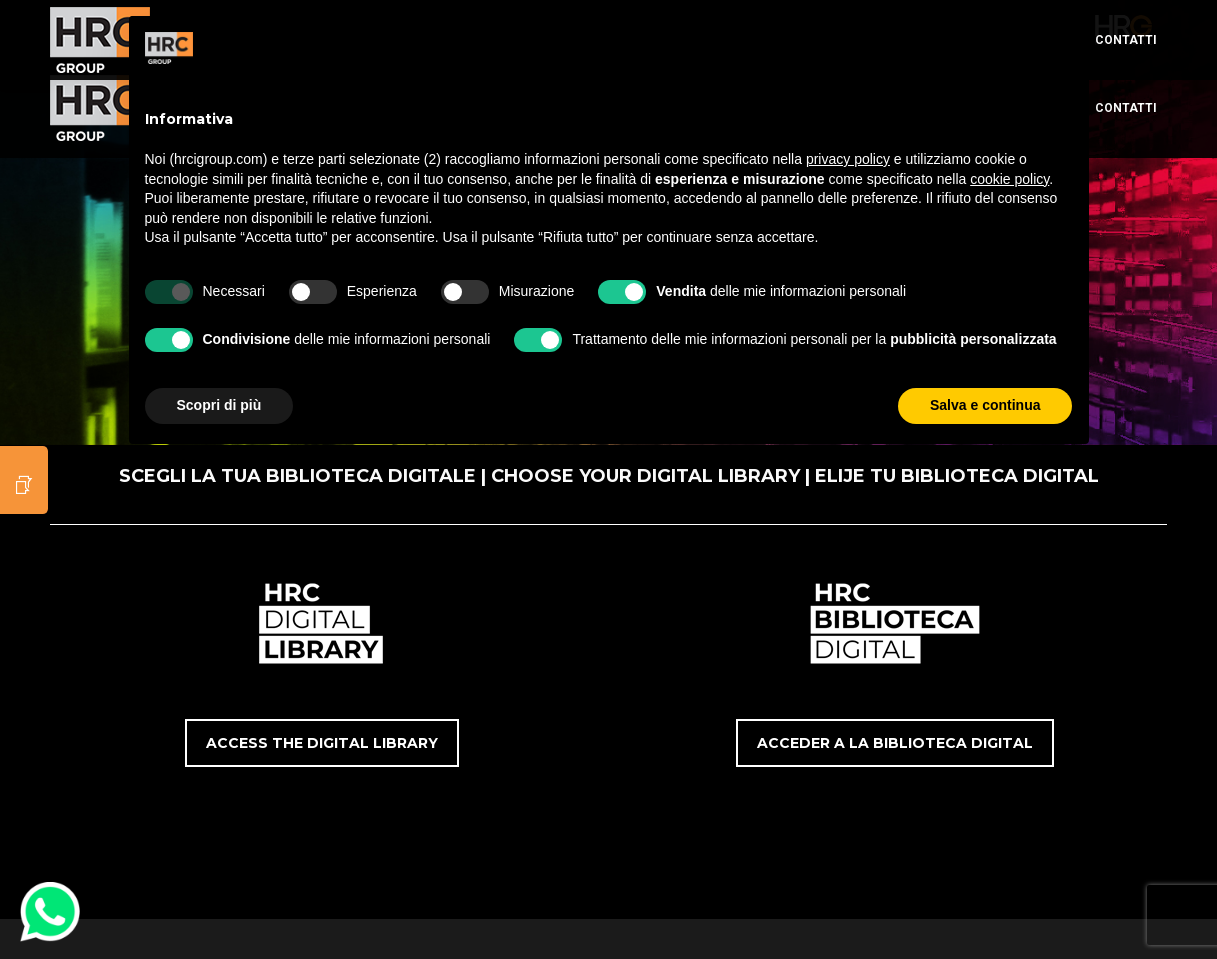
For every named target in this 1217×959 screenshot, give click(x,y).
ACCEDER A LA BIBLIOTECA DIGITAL (895, 743)
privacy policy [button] (848, 159)
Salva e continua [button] (985, 405)
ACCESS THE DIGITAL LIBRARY (322, 743)
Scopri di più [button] (219, 405)
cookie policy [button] (1009, 179)
